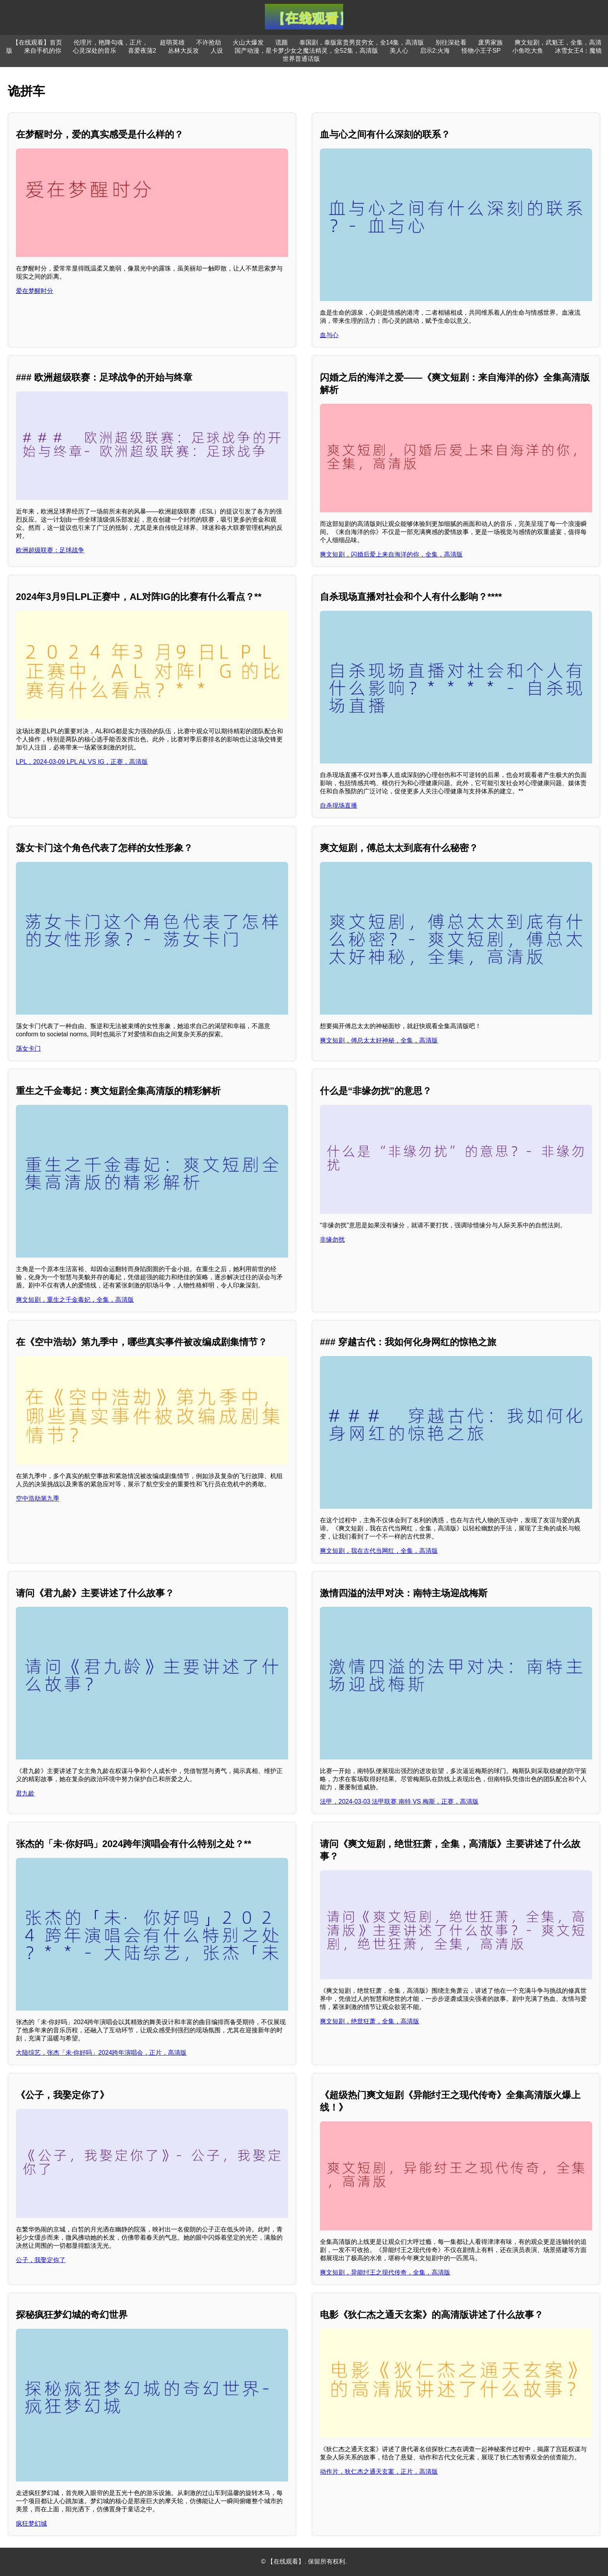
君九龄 (25, 1793)
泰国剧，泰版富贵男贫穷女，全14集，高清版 (361, 42)
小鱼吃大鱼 (527, 50)
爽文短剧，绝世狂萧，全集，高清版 (369, 2021)
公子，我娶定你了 (41, 2260)
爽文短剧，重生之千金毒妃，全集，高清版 (75, 1299)
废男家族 (490, 42)
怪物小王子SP (481, 50)
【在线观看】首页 (37, 42)
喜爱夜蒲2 (142, 50)
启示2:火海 (435, 50)
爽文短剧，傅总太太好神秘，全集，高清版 (379, 1040)
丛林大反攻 (183, 50)
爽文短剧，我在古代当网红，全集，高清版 (379, 1550)
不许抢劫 (208, 42)
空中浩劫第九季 (37, 1498)
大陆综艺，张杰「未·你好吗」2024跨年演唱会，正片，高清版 (101, 2052)
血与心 (329, 335)
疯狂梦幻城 (31, 2523)
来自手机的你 (42, 50)
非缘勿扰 (332, 1239)
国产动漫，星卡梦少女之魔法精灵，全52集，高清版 (306, 50)
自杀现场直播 (338, 805)
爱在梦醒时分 (34, 291)
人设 (217, 50)
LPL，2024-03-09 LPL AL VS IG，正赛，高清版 (82, 761)
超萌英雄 (172, 42)
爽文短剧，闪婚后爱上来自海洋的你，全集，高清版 (391, 554)
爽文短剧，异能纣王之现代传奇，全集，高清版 (385, 2272)
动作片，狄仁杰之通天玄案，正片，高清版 (379, 2471)
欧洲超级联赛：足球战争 (50, 550)
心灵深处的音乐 (94, 50)
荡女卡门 (28, 1048)
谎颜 (281, 42)
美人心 (399, 50)
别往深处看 (450, 42)
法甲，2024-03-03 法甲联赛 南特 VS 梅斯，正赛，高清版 (399, 1801)
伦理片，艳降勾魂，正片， (111, 42)
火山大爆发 (248, 42)
